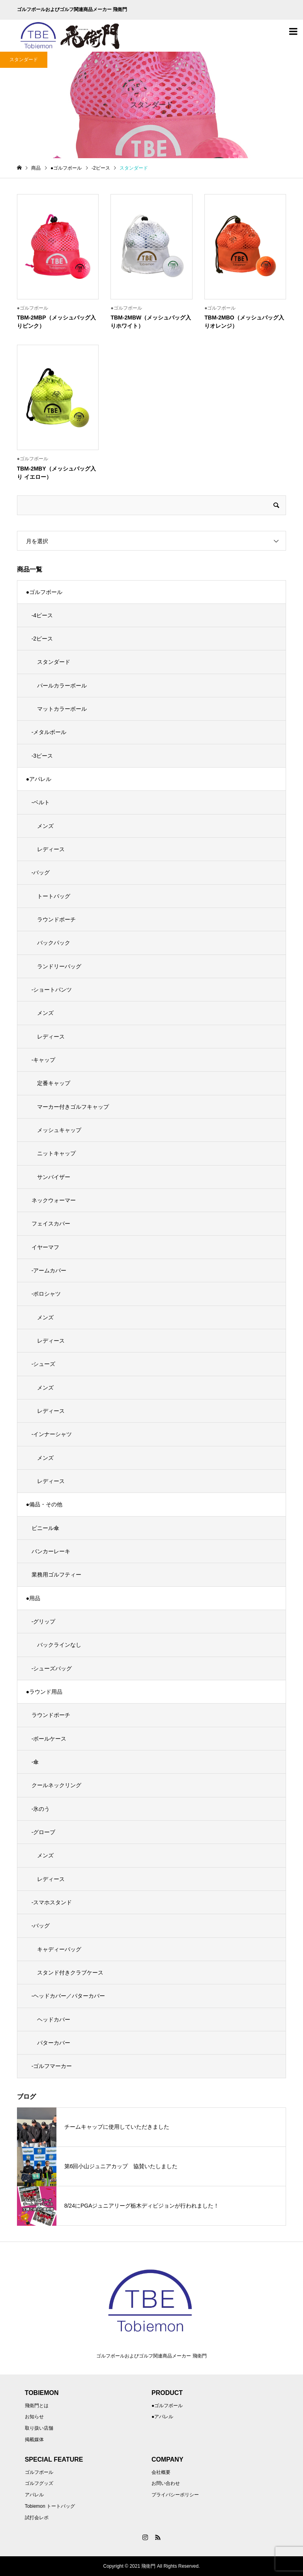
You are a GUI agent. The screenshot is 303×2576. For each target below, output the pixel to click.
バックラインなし (59, 1645)
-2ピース (42, 638)
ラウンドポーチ (56, 919)
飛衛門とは (37, 2405)
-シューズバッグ (52, 1668)
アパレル (34, 2495)
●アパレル (38, 779)
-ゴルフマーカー (52, 2066)
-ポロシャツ (46, 1294)
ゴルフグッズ (39, 2483)
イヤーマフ (45, 1247)
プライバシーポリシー (175, 2495)
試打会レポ (37, 2517)
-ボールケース (49, 1738)
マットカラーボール (62, 709)
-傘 (35, 1762)
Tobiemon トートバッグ (50, 2506)
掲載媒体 (34, 2439)
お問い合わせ (166, 2483)
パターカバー (53, 2043)
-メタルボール (49, 732)
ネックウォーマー (54, 1200)
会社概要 (161, 2472)
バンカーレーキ (51, 1551)
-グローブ (44, 1832)
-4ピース (42, 615)
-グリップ (44, 1621)
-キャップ (44, 1060)
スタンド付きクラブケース (70, 1972)
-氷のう (41, 1809)
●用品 (33, 1598)
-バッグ (41, 872)
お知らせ (34, 2416)
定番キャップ (53, 1083)
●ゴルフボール (44, 592)
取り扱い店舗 (39, 2428)
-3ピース (42, 756)
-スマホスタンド (52, 1902)
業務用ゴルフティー (56, 1574)
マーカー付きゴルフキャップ (73, 1107)
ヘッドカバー (53, 2019)
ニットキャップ (56, 1153)
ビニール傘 (45, 1528)
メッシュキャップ (59, 1130)
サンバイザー (53, 1177)
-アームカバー (49, 1270)
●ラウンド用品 (44, 1692)
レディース (51, 849)
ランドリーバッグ (59, 966)
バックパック (53, 943)
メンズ (45, 826)
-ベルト (41, 802)
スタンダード (53, 662)
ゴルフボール (39, 2472)
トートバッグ (53, 896)
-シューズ (44, 1364)
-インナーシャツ (52, 1434)
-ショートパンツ (52, 989)
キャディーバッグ (59, 1949)
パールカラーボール (62, 685)
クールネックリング (56, 1785)
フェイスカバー (51, 1223)
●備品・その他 (44, 1504)
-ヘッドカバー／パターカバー (68, 1996)
